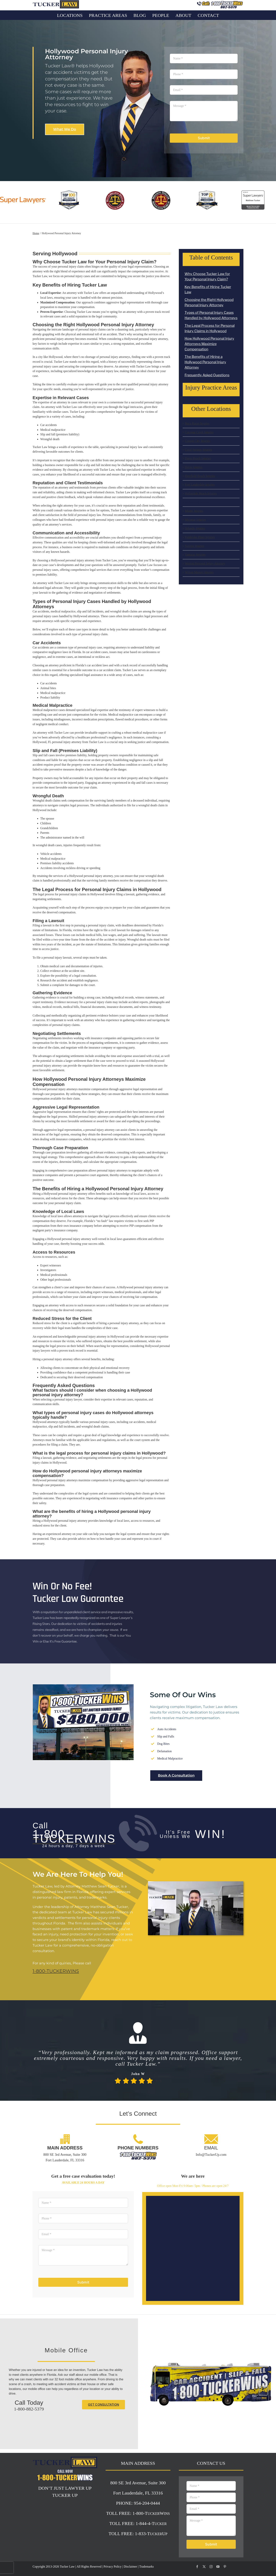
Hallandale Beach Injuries (201, 493)
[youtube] (217, 2566)
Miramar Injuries (195, 519)
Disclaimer (130, 2566)
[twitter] (204, 2566)
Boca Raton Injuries (197, 423)
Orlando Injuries (195, 528)
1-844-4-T (151, 2523)
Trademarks (146, 2566)
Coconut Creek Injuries (199, 432)
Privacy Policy (113, 2566)
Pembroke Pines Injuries (200, 537)
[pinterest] (224, 2566)
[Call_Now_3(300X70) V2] (65, 2469)
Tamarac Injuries (195, 554)
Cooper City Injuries (197, 440)
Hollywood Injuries (197, 502)
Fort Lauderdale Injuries (200, 484)
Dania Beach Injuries (198, 458)
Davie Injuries (193, 467)
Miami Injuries (194, 510)
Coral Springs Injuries (198, 449)
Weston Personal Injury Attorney (205, 563)
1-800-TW (151, 2513)
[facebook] (197, 2566)
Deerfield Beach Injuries (200, 476)
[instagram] (211, 2566)
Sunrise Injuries (194, 546)
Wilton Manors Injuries (199, 572)
